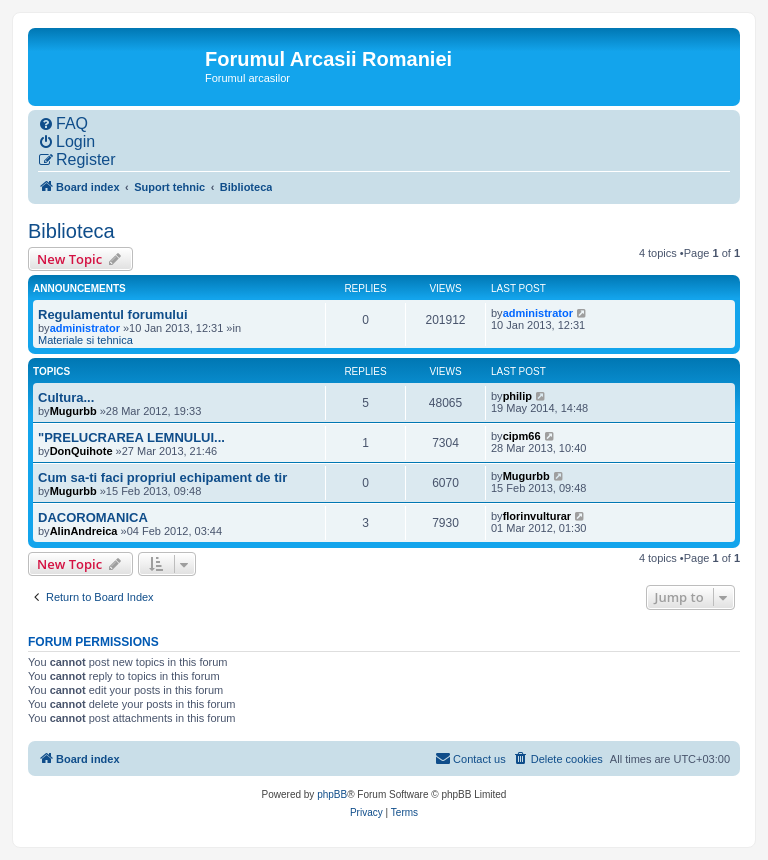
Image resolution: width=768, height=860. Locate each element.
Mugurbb (73, 411)
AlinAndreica (84, 531)
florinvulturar (537, 516)
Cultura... (66, 397)
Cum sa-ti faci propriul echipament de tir (162, 477)
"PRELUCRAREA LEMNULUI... (131, 437)
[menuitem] (63, 124)
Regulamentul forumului (113, 314)
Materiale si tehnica (85, 340)
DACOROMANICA (93, 517)
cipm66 (522, 436)
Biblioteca (71, 231)
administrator (85, 328)
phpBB (332, 794)
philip (517, 396)
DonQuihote (81, 451)
